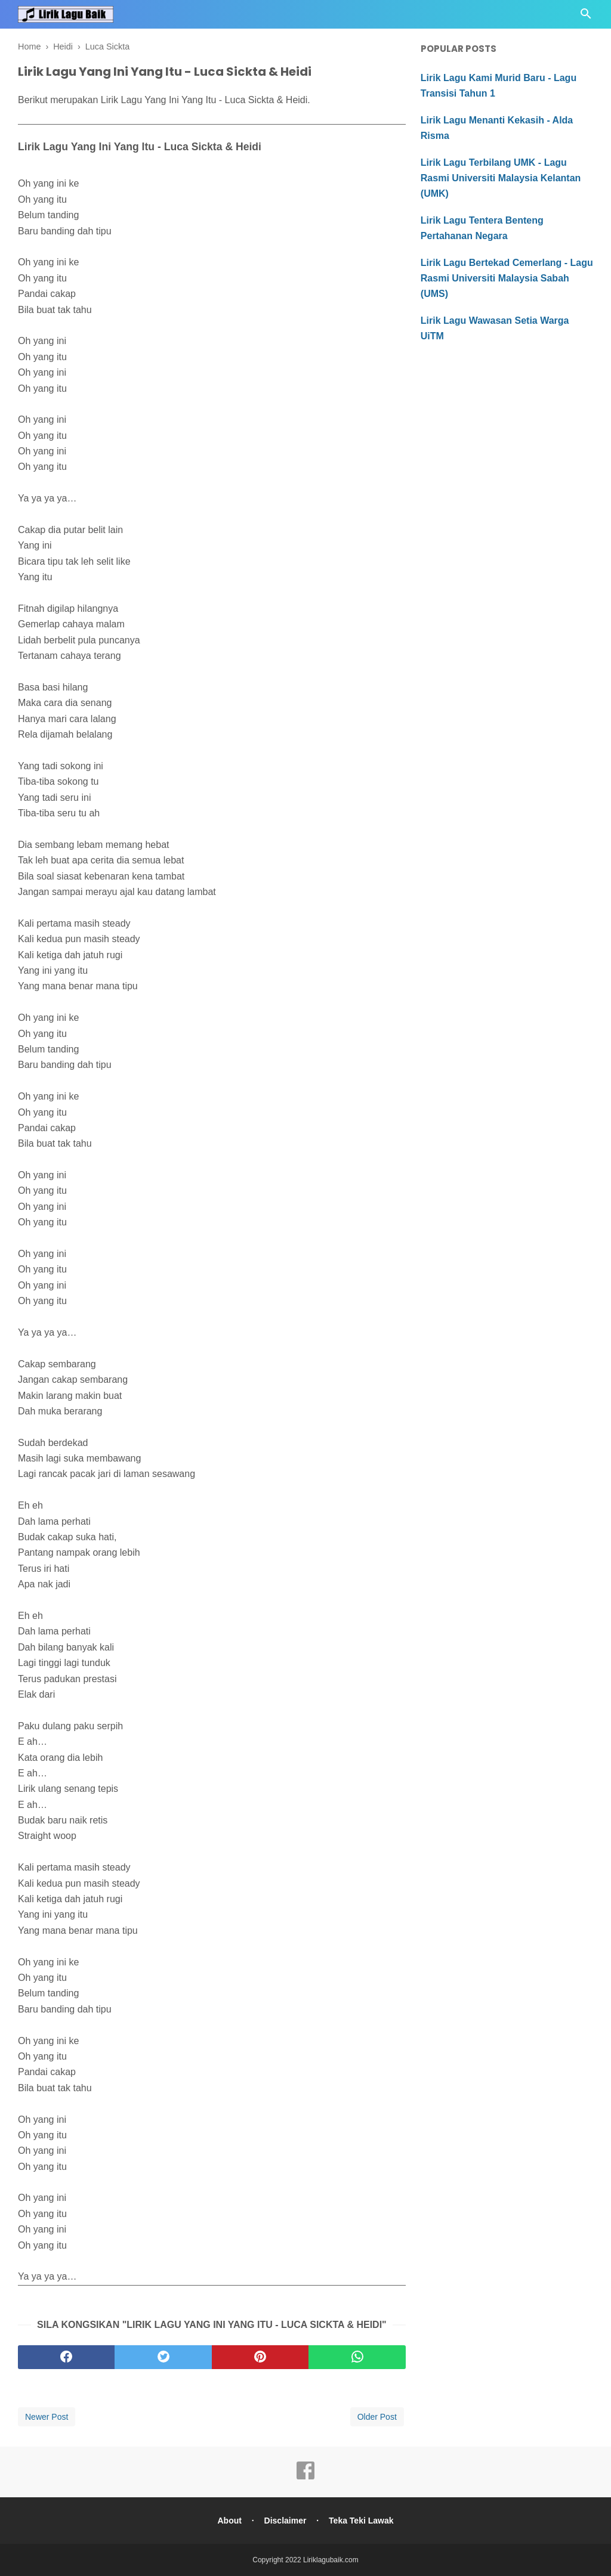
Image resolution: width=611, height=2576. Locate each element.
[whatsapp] (356, 2357)
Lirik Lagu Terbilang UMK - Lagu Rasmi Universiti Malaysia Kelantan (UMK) (501, 177)
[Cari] (586, 17)
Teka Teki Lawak (361, 2520)
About (229, 2520)
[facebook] (66, 2357)
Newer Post (46, 2417)
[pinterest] (260, 2357)
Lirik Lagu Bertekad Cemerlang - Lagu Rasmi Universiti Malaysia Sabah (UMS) (507, 278)
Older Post (377, 2417)
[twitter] (163, 2357)
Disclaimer (285, 2520)
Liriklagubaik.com (331, 2560)
